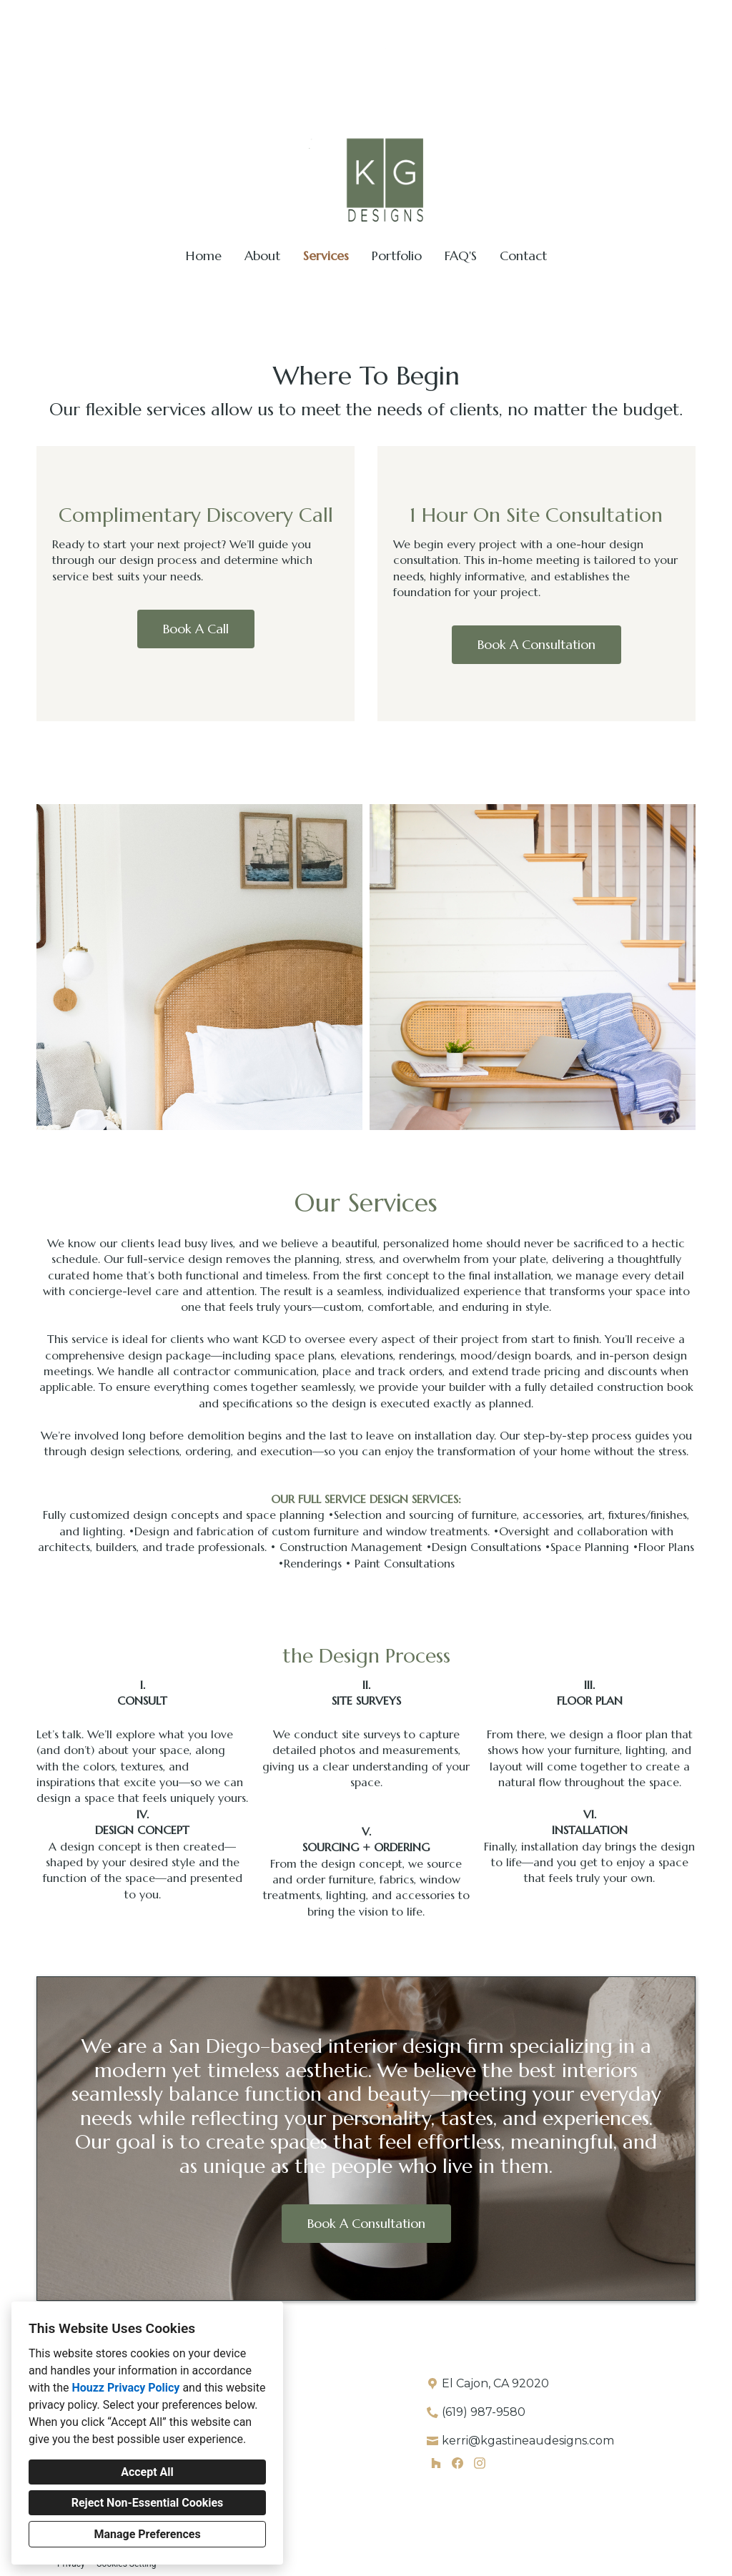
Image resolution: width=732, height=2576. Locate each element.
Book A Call (196, 628)
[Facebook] (458, 2463)
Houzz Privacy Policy (125, 2387)
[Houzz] (436, 2463)
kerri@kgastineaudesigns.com (634, 18)
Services (326, 255)
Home (204, 255)
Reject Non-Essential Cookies (147, 2503)
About (262, 255)
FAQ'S (461, 255)
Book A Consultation (536, 644)
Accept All (147, 2472)
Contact (523, 255)
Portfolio (397, 255)
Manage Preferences (147, 2534)
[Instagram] (479, 2463)
